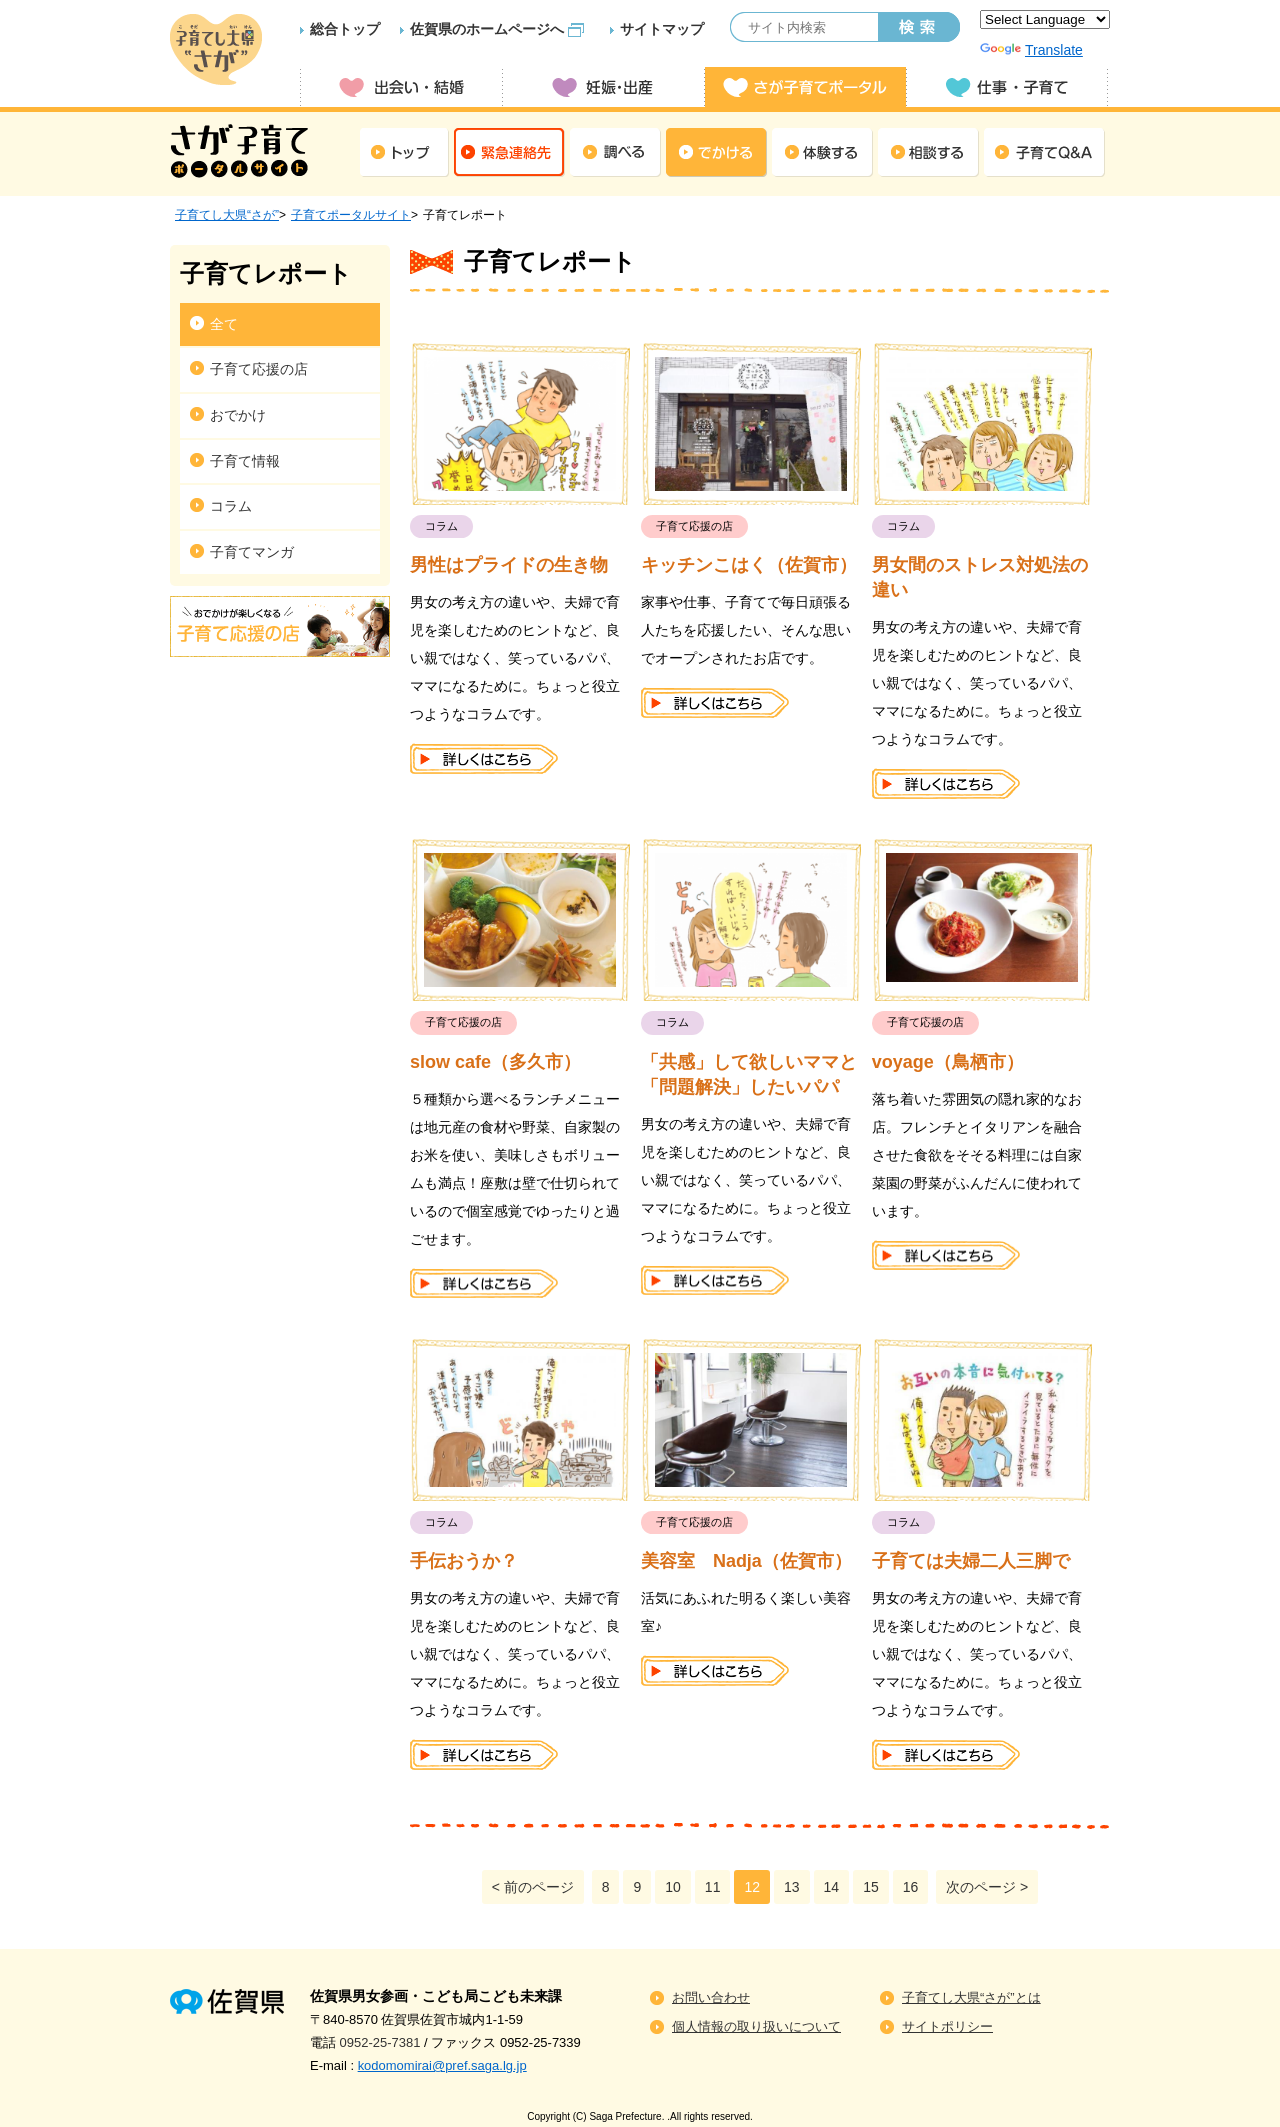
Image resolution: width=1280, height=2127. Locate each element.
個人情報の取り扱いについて (756, 2026)
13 (792, 1887)
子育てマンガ (252, 552)
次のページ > (987, 1887)
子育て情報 (245, 461)
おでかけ (238, 415)
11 (713, 1887)
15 (871, 1887)
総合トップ (345, 29)
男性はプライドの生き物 (509, 565)
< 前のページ (533, 1887)
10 (673, 1887)
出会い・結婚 (401, 87)
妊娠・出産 (603, 87)
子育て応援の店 (259, 369)
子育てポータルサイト (351, 215)
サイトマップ (662, 29)
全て (224, 324)
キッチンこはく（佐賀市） (749, 565)
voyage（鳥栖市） (948, 1062)
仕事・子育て (1007, 87)
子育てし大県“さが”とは (971, 1997)
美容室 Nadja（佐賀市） (746, 1561)
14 (832, 1887)
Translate (1031, 50)
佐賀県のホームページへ (487, 29)
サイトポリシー (947, 2026)
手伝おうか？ (464, 1561)
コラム (231, 506)
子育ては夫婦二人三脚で (971, 1561)
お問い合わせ (711, 1997)
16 (911, 1887)
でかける (716, 152)
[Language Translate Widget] (1045, 19)
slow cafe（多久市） (495, 1062)
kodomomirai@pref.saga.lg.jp (442, 2065)
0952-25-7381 (380, 2042)
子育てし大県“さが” (227, 215)
